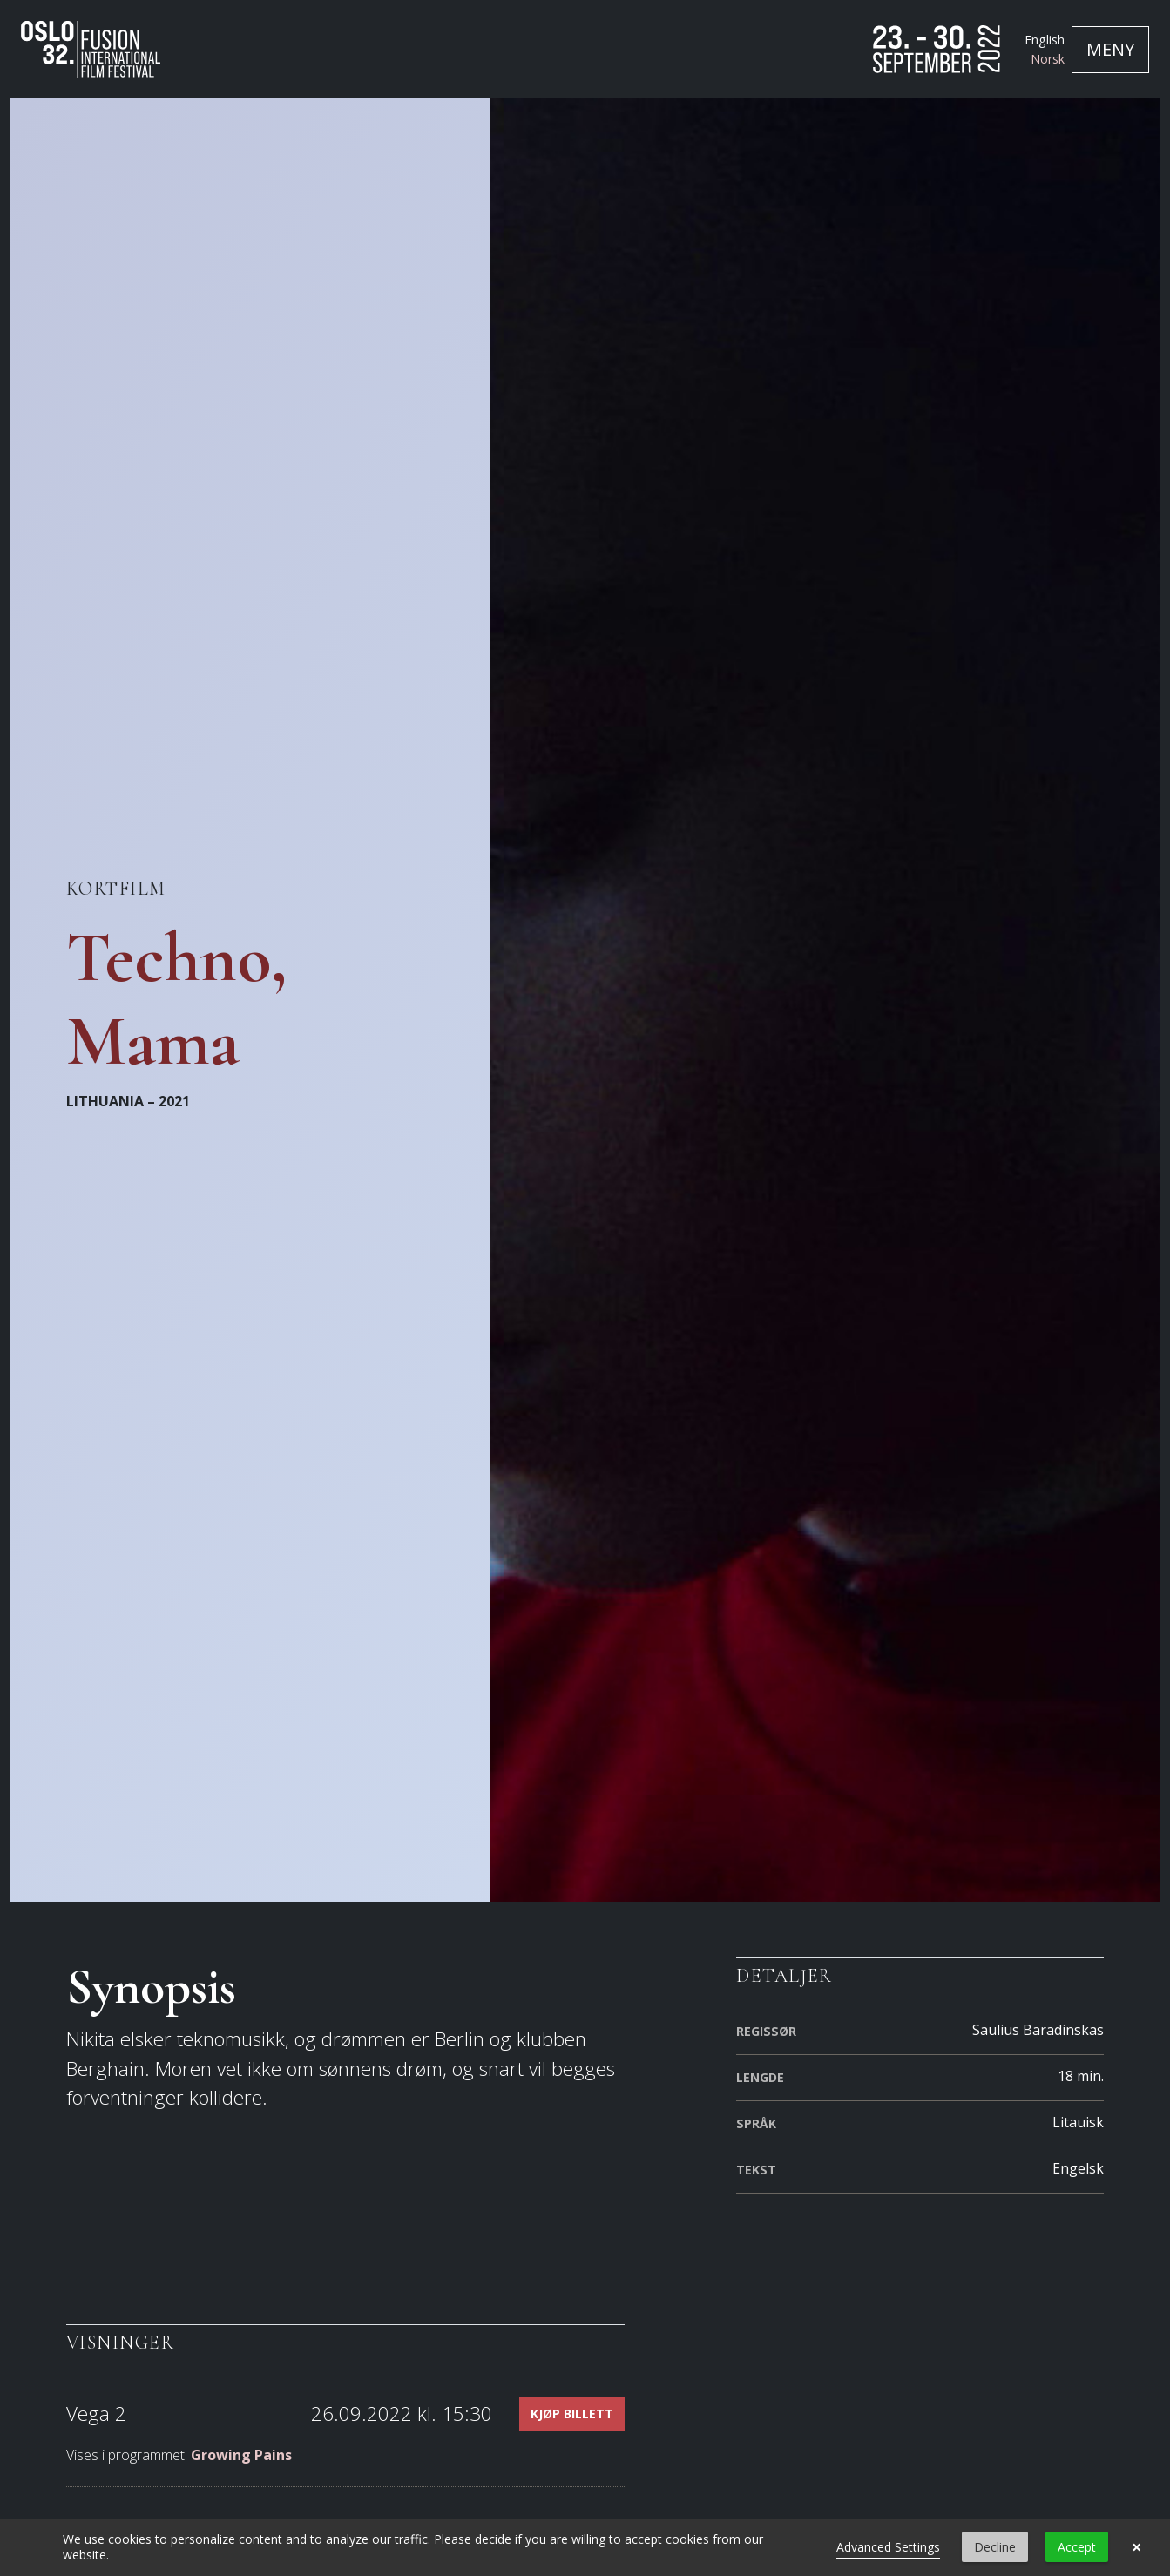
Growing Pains (241, 2454)
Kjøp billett (572, 2413)
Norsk (1048, 59)
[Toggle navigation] (1110, 49)
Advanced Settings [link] (888, 2547)
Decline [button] (995, 2547)
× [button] (1136, 2547)
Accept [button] (1077, 2547)
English (1045, 39)
